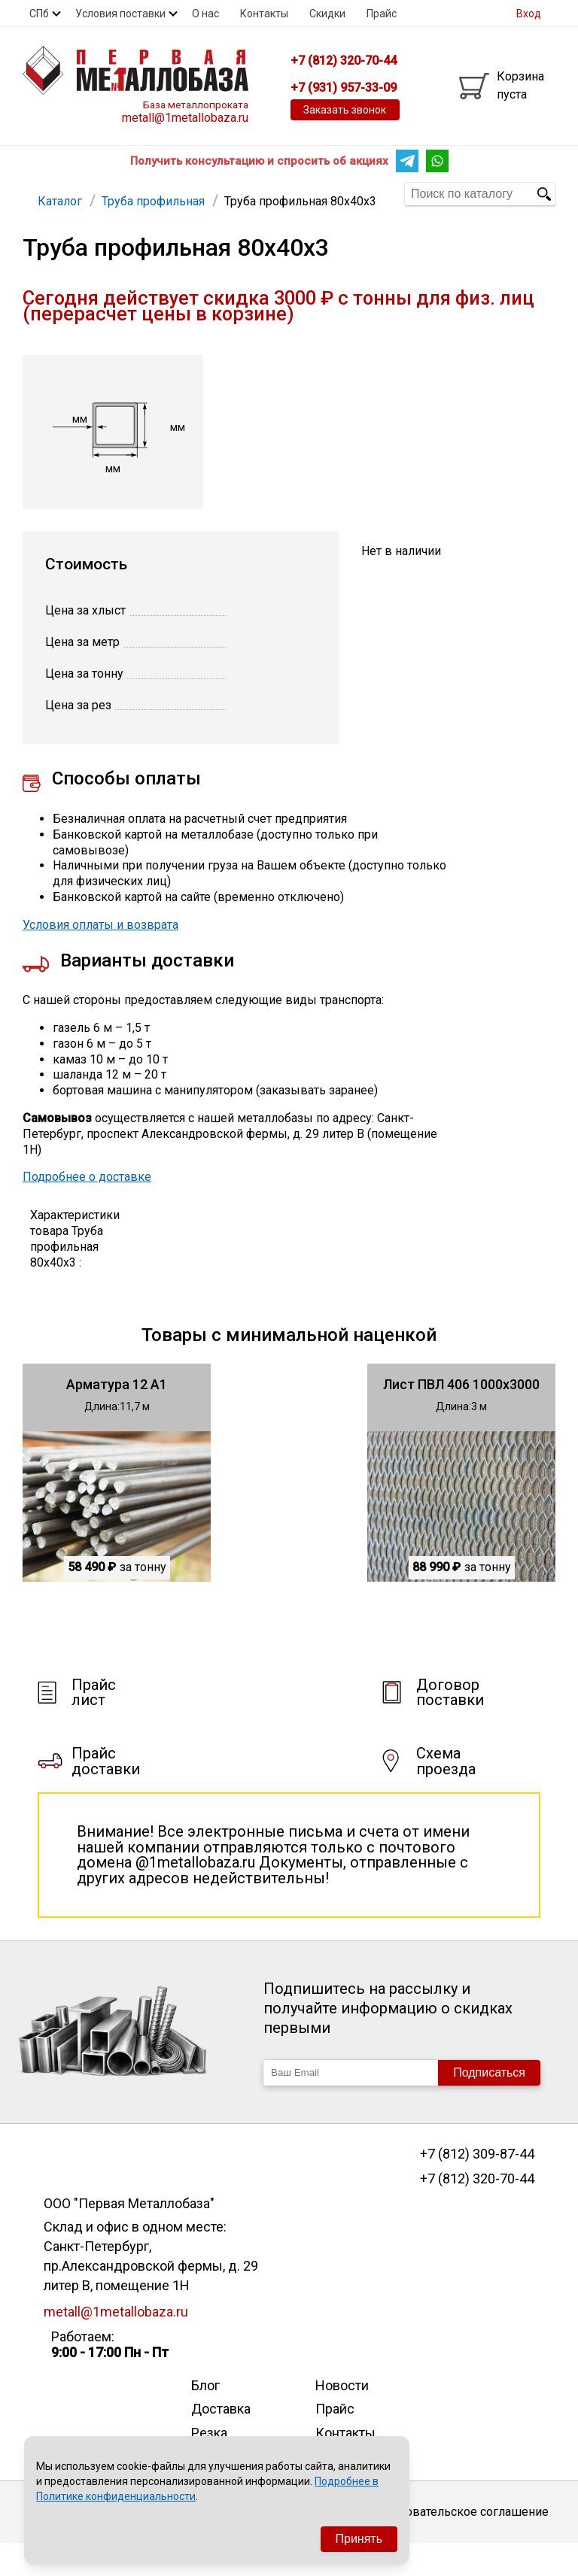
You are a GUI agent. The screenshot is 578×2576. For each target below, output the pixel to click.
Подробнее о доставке (87, 1209)
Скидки (327, 14)
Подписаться (489, 2104)
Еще (285, 193)
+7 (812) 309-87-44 (477, 2186)
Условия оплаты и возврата (100, 957)
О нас (205, 14)
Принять (359, 2538)
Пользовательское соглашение (459, 2544)
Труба (233, 193)
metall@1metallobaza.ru (185, 118)
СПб (39, 14)
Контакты (264, 14)
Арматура (57, 193)
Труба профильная (150, 193)
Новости (342, 2418)
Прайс (382, 14)
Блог (205, 2418)
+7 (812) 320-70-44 (477, 2211)
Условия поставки (120, 14)
